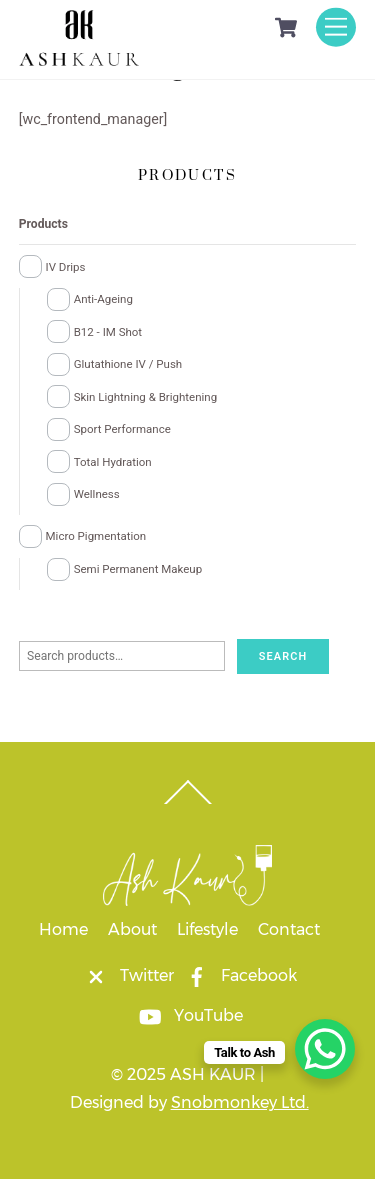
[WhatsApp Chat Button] (325, 1049)
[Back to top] (187, 804)
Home (63, 929)
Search (283, 656)
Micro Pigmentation (96, 536)
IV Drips (66, 267)
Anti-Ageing (103, 299)
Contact (289, 929)
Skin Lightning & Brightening (145, 397)
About (132, 929)
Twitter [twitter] (125, 975)
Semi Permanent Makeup (138, 569)
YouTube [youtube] (186, 1015)
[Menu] (336, 26)
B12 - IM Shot (108, 332)
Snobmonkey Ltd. (240, 1102)
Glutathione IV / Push (128, 364)
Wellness (97, 494)
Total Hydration (113, 462)
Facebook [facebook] (237, 975)
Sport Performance (122, 429)
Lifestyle (207, 929)
